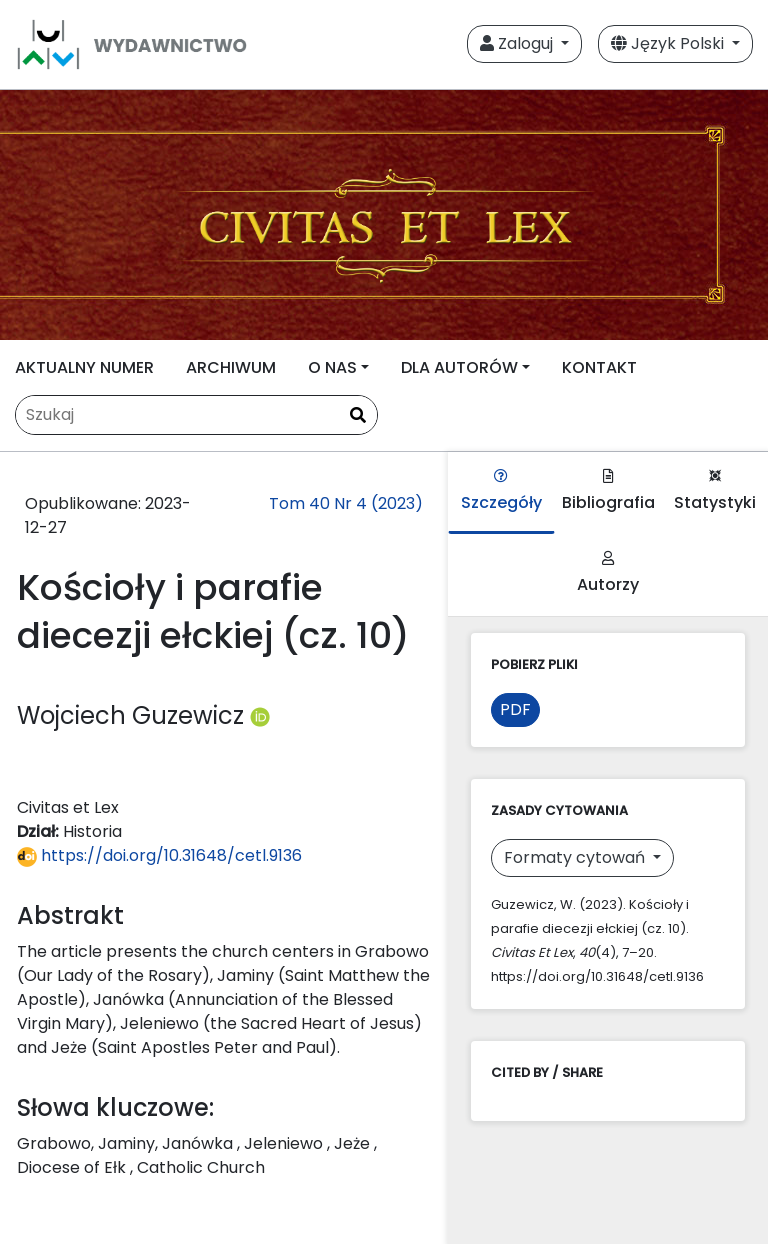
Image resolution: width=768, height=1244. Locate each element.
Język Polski (669, 43)
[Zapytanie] (196, 415)
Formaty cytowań (576, 857)
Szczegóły (501, 491)
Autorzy (608, 573)
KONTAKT (599, 367)
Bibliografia (608, 491)
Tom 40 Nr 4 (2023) (346, 503)
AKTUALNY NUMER (84, 367)
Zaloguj (518, 43)
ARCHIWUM (231, 367)
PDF (515, 709)
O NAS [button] (332, 367)
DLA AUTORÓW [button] (459, 367)
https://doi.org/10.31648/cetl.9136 (159, 855)
